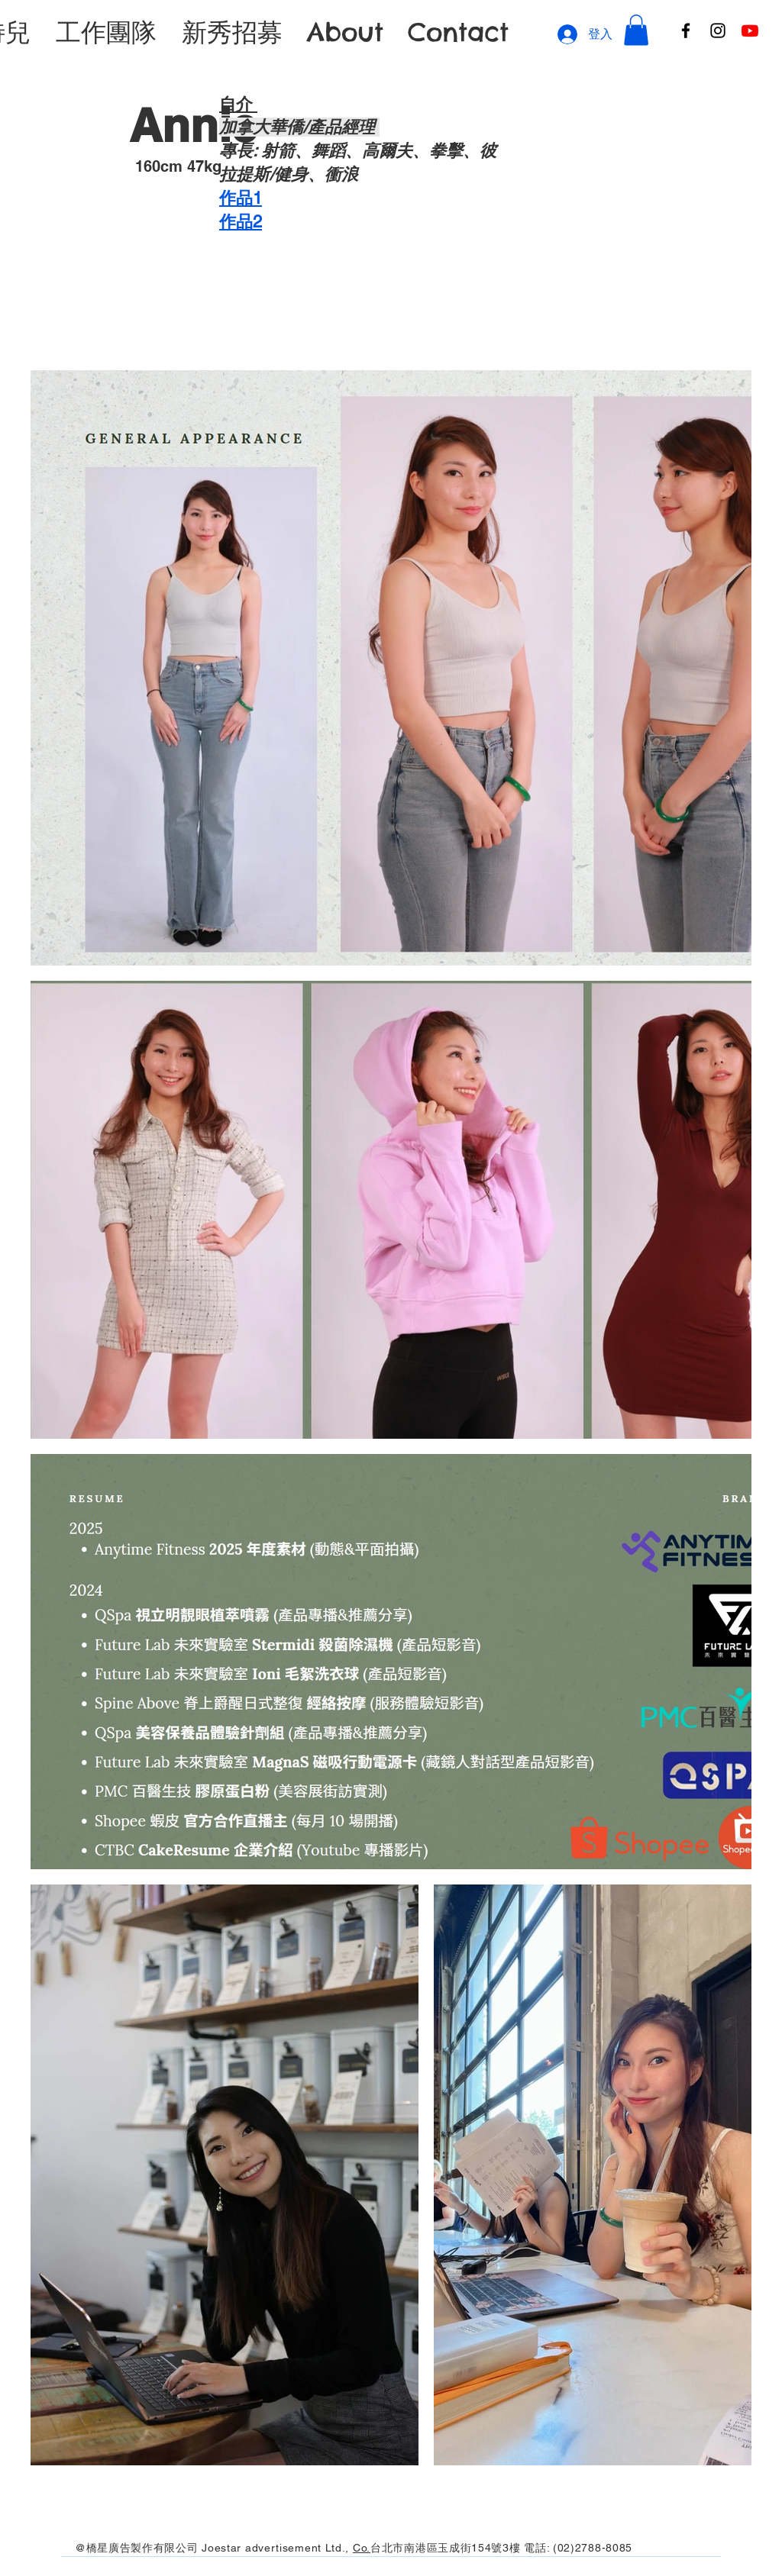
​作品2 (240, 221)
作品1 (240, 198)
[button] (636, 30)
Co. (361, 2548)
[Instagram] (718, 30)
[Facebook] (686, 30)
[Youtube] (750, 30)
